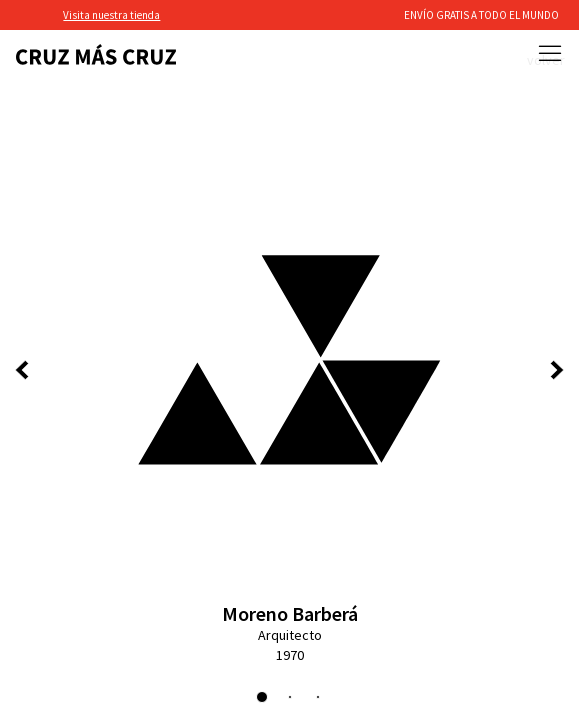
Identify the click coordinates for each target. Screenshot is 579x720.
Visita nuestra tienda (111, 15)
